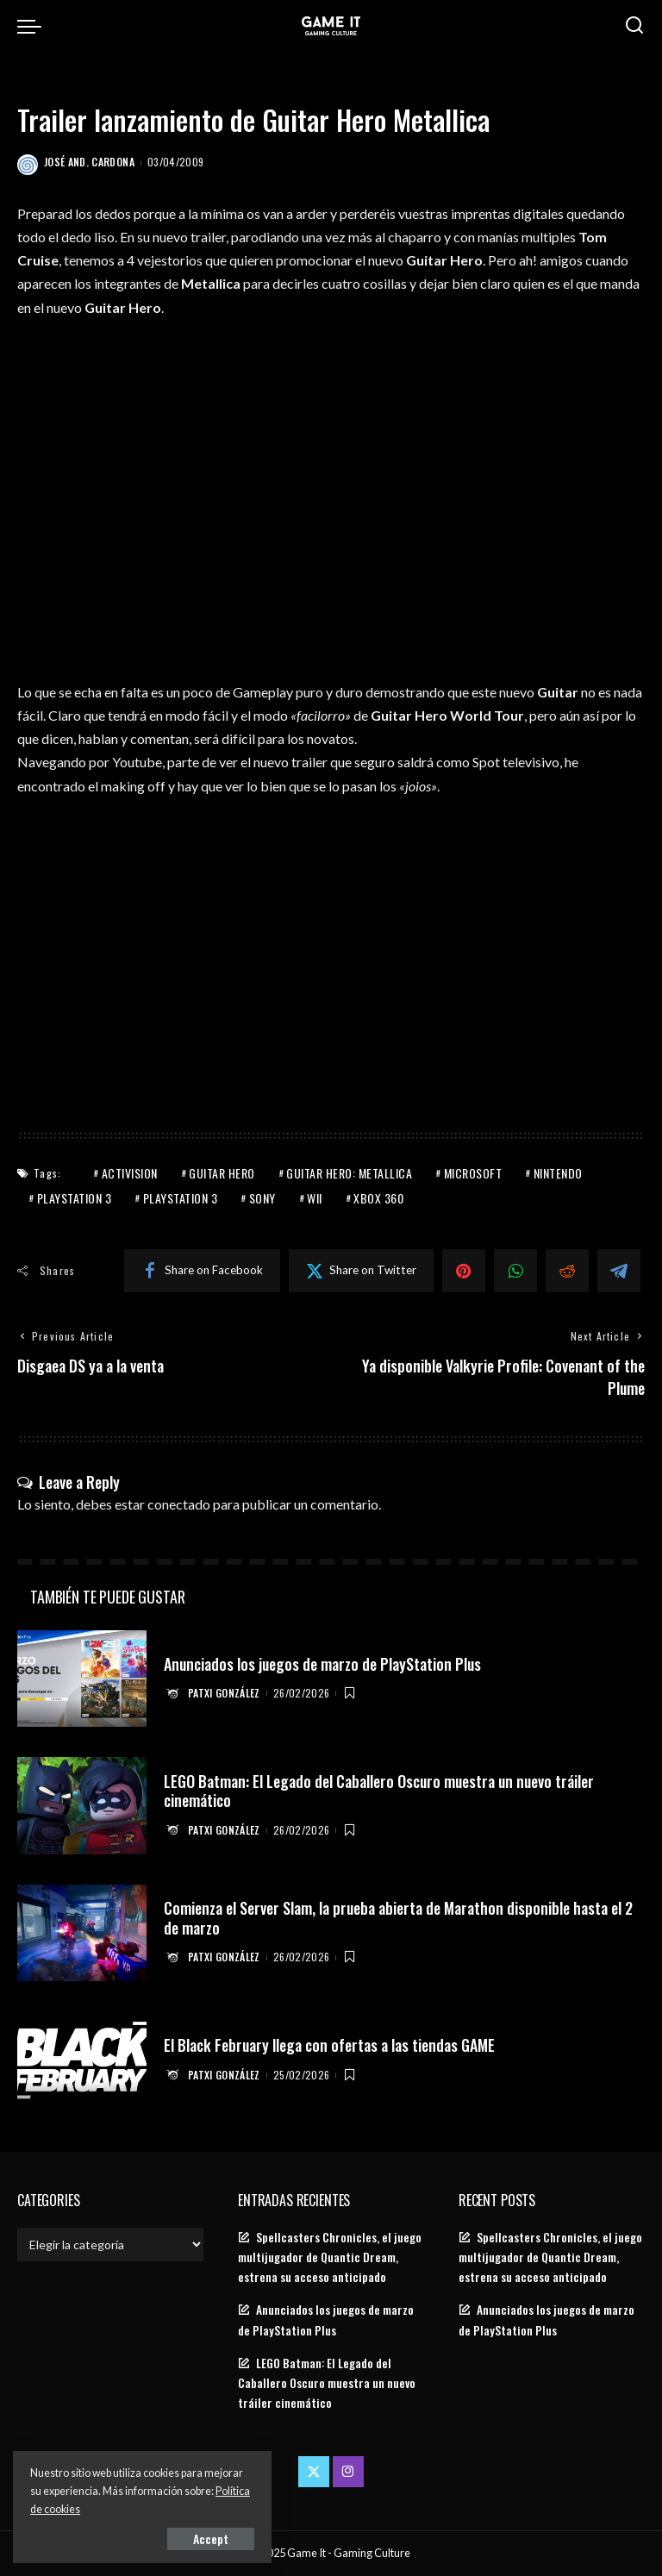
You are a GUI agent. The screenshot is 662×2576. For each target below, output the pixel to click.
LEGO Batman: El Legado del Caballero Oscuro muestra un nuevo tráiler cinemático (379, 1791)
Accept (210, 2538)
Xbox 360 (378, 1198)
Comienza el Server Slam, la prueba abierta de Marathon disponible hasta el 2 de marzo (398, 1918)
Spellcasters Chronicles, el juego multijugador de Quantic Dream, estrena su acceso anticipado (330, 2257)
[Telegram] (618, 1270)
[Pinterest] (463, 1270)
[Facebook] (202, 1270)
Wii (314, 1198)
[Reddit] (567, 1270)
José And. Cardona (89, 161)
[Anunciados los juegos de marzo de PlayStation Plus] (82, 1679)
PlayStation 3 (74, 1198)
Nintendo (558, 1173)
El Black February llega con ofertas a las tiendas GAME (329, 2045)
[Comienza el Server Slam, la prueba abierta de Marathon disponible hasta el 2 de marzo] (82, 1933)
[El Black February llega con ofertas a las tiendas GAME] (82, 2060)
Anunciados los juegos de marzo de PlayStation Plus (322, 1664)
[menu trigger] (33, 26)
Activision (130, 1173)
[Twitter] (361, 1270)
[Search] (634, 26)
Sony (262, 1198)
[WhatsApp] (515, 1270)
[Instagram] (348, 2471)
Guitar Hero (222, 1173)
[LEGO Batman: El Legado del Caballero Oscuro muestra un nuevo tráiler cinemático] (82, 1805)
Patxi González (224, 1692)
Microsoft (473, 1173)
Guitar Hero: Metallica (349, 1173)
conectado (178, 1504)
